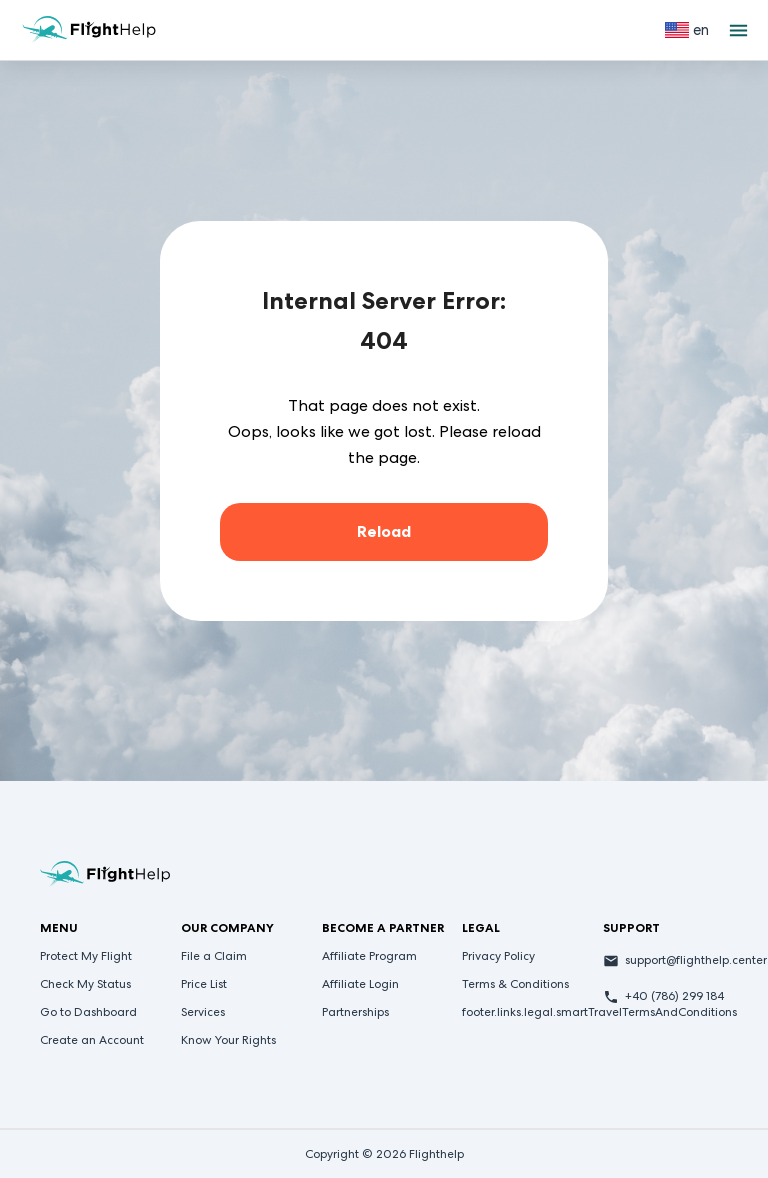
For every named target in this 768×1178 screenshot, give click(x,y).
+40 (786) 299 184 (674, 996)
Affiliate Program (369, 956)
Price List (204, 984)
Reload (384, 531)
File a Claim (214, 956)
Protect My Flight (86, 956)
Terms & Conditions (515, 984)
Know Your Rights (228, 1040)
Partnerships (355, 1012)
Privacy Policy (498, 956)
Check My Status (85, 984)
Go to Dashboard (88, 1012)
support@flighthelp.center (696, 960)
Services (203, 1012)
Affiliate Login (360, 984)
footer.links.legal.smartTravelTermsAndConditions (599, 1012)
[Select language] (687, 30)
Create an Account (92, 1040)
